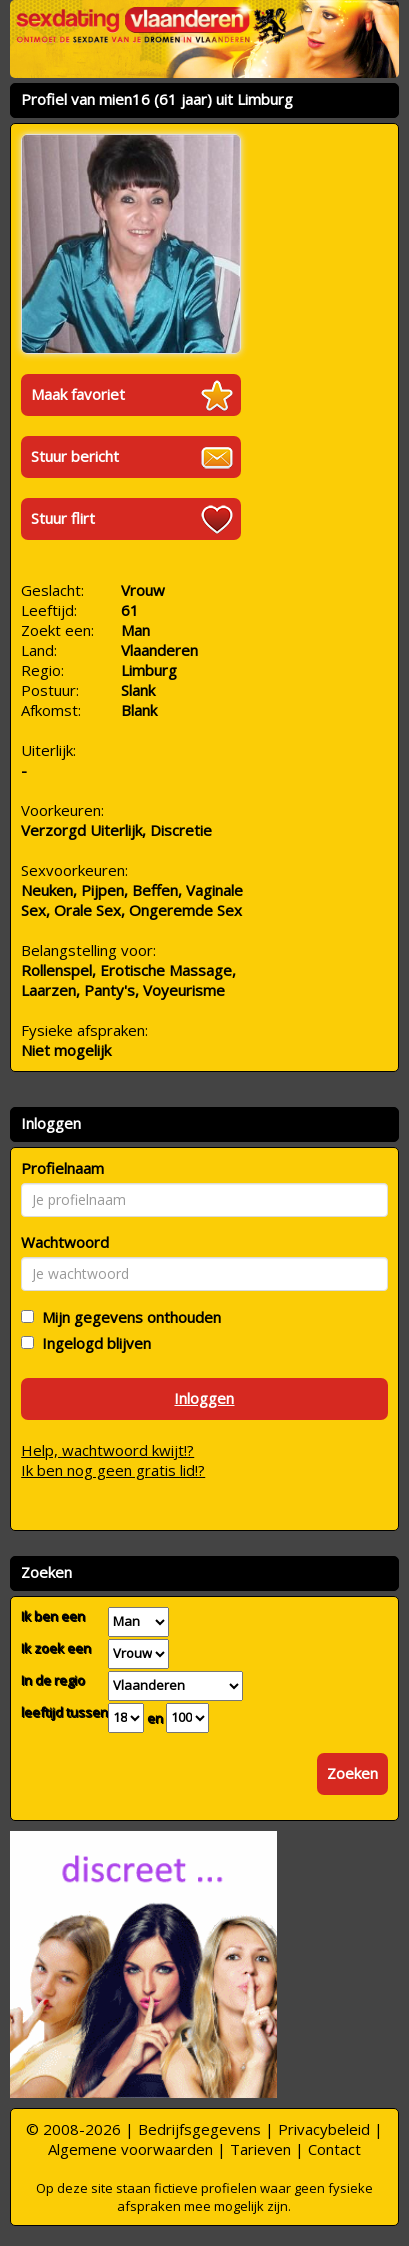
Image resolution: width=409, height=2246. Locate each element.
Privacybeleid (324, 2129)
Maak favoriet (78, 394)
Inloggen (204, 1398)
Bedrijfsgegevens (199, 2129)
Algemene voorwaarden (130, 2149)
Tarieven (260, 2149)
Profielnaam (62, 1168)
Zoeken (352, 1773)
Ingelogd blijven (92, 1343)
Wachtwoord (65, 1242)
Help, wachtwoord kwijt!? (107, 1450)
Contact (334, 2149)
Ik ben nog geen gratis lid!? (113, 1470)
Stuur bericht (75, 456)
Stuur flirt (63, 518)
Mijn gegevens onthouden (127, 1317)
